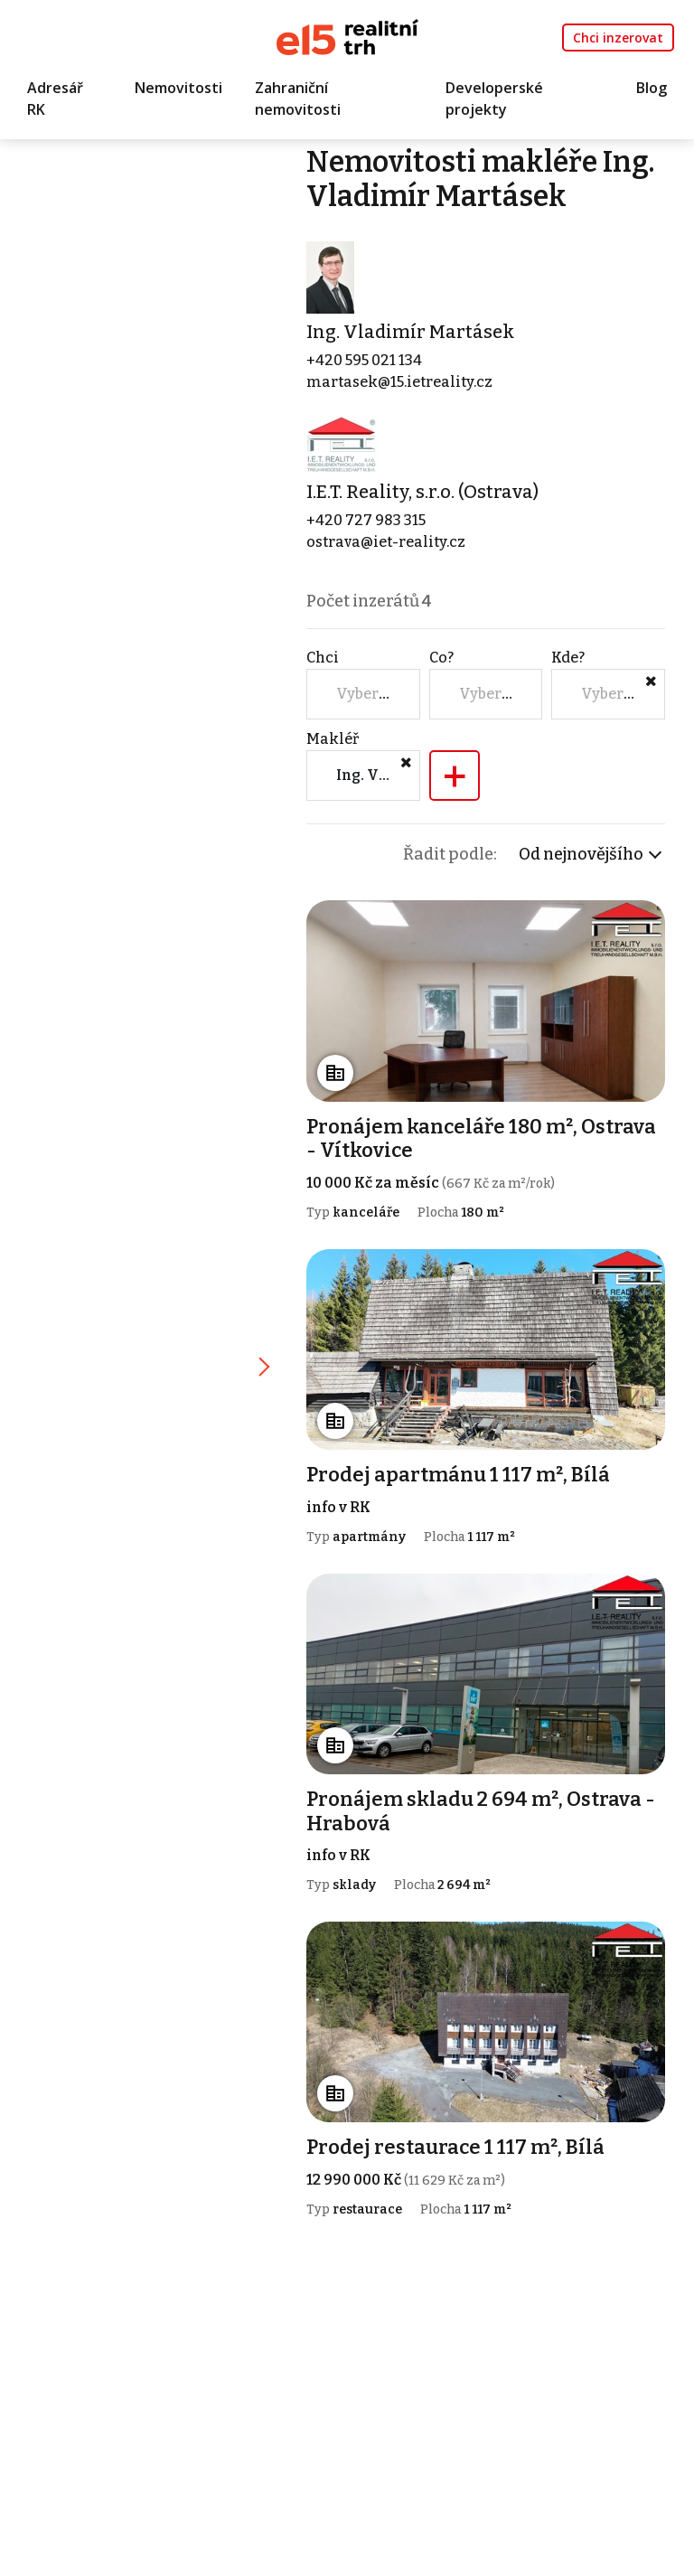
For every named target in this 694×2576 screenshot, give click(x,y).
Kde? (568, 657)
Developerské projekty (494, 98)
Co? (441, 657)
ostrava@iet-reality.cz (385, 541)
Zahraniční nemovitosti (298, 98)
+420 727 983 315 (366, 520)
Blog (651, 88)
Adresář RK (55, 98)
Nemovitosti (178, 88)
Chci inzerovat (618, 37)
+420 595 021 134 (364, 360)
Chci (322, 657)
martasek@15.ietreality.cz (399, 381)
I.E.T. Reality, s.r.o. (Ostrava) (422, 492)
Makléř (332, 738)
